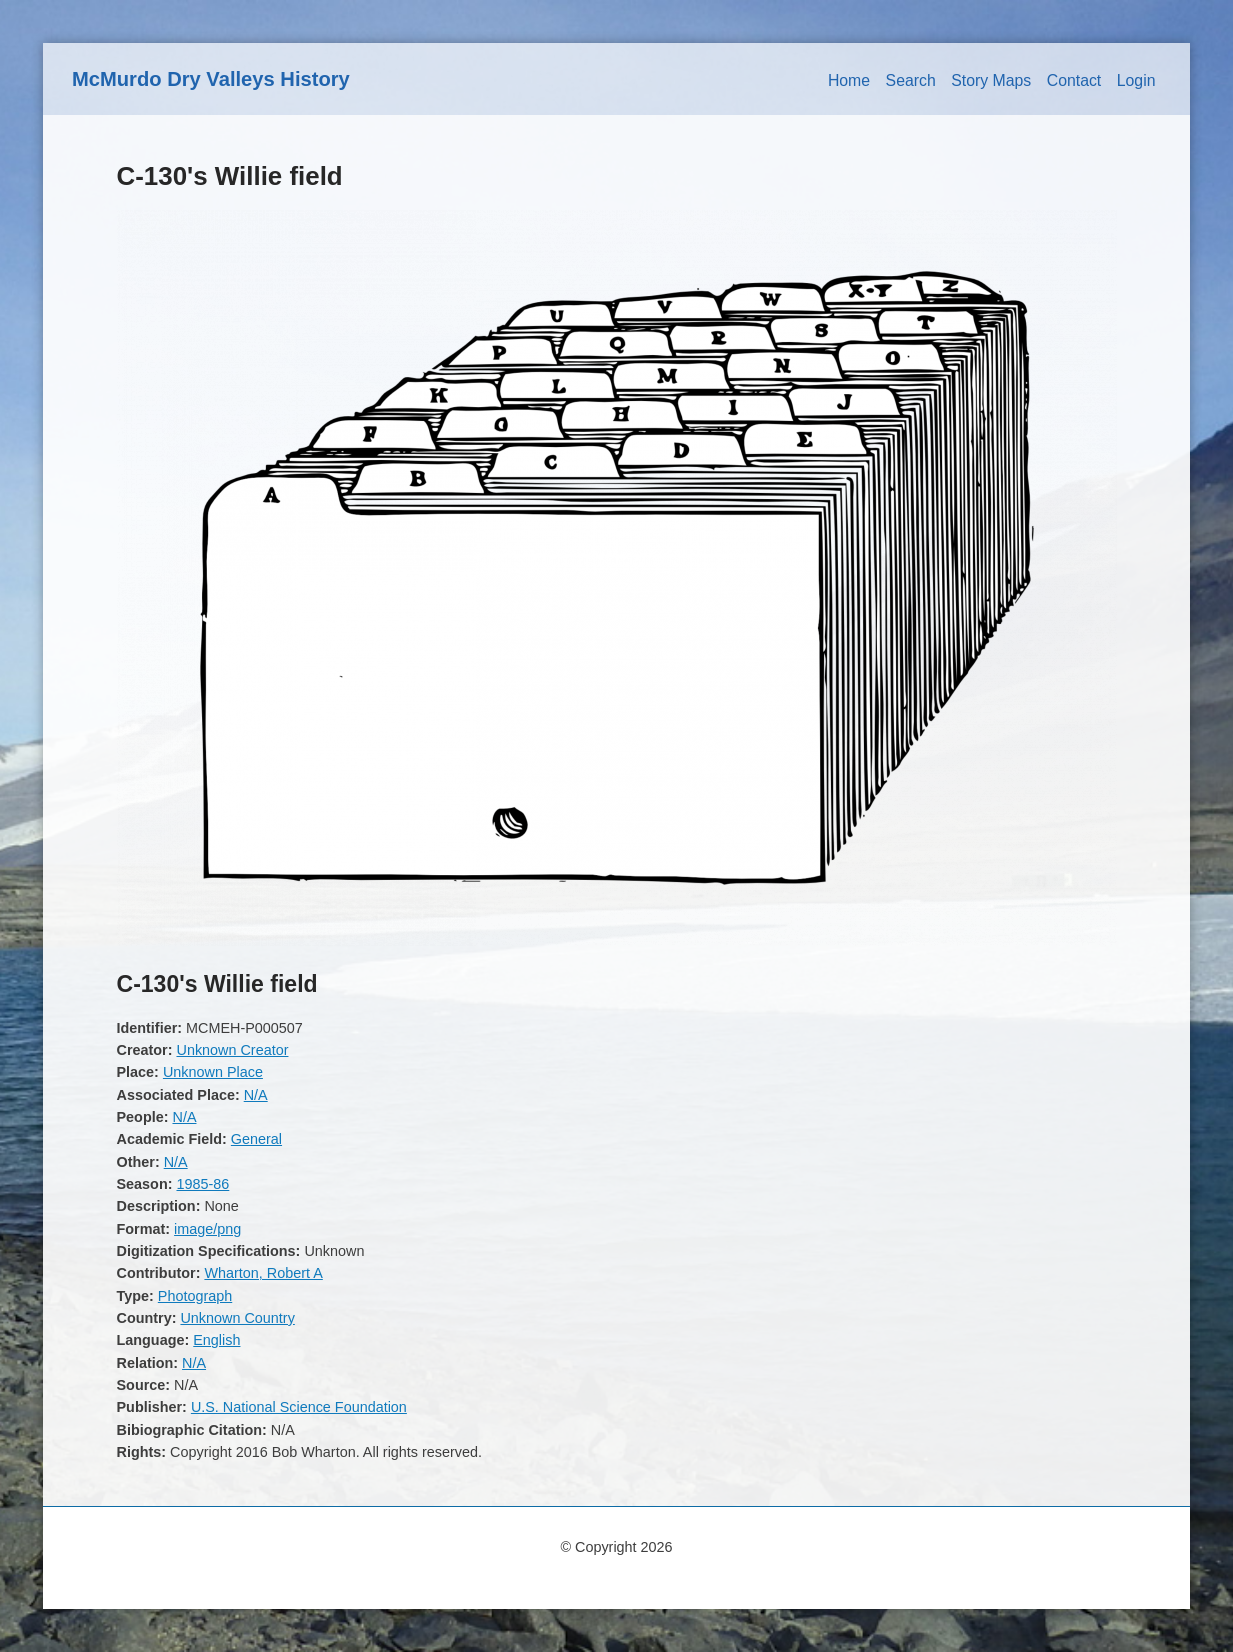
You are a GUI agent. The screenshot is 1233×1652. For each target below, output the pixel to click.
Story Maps (991, 80)
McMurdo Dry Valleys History (211, 79)
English (216, 1340)
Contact (1074, 80)
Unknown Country (237, 1318)
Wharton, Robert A (263, 1273)
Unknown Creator (232, 1050)
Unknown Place (213, 1072)
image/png (207, 1229)
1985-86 (202, 1184)
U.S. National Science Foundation (299, 1407)
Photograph (195, 1296)
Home (849, 80)
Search (911, 80)
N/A (256, 1095)
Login (1136, 80)
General (256, 1139)
